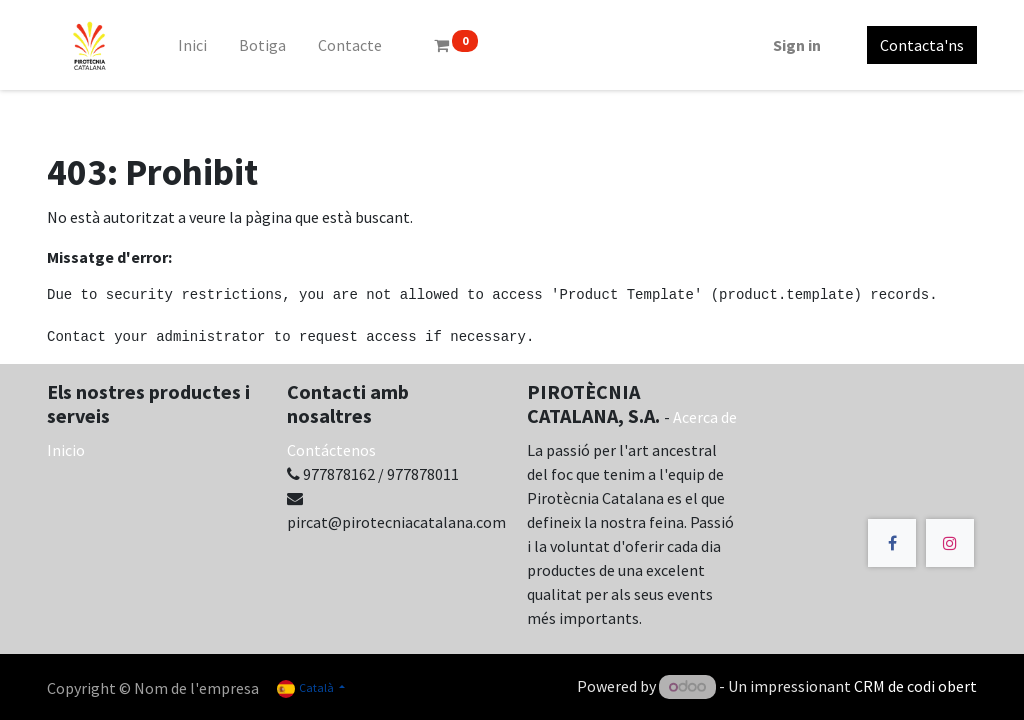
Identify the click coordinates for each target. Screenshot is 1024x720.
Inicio (66, 450)
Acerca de (705, 417)
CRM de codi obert (915, 686)
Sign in (797, 45)
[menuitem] (192, 45)
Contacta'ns (922, 45)
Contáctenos (331, 450)
